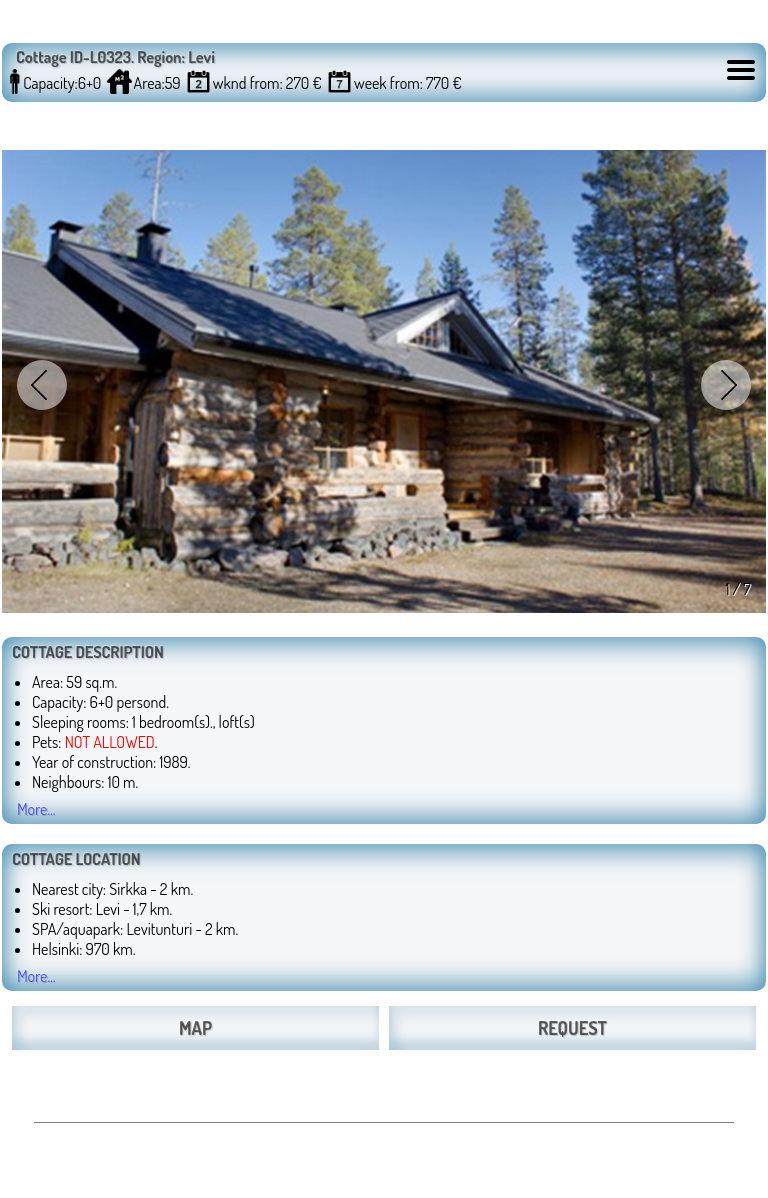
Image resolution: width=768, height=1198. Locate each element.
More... (36, 809)
